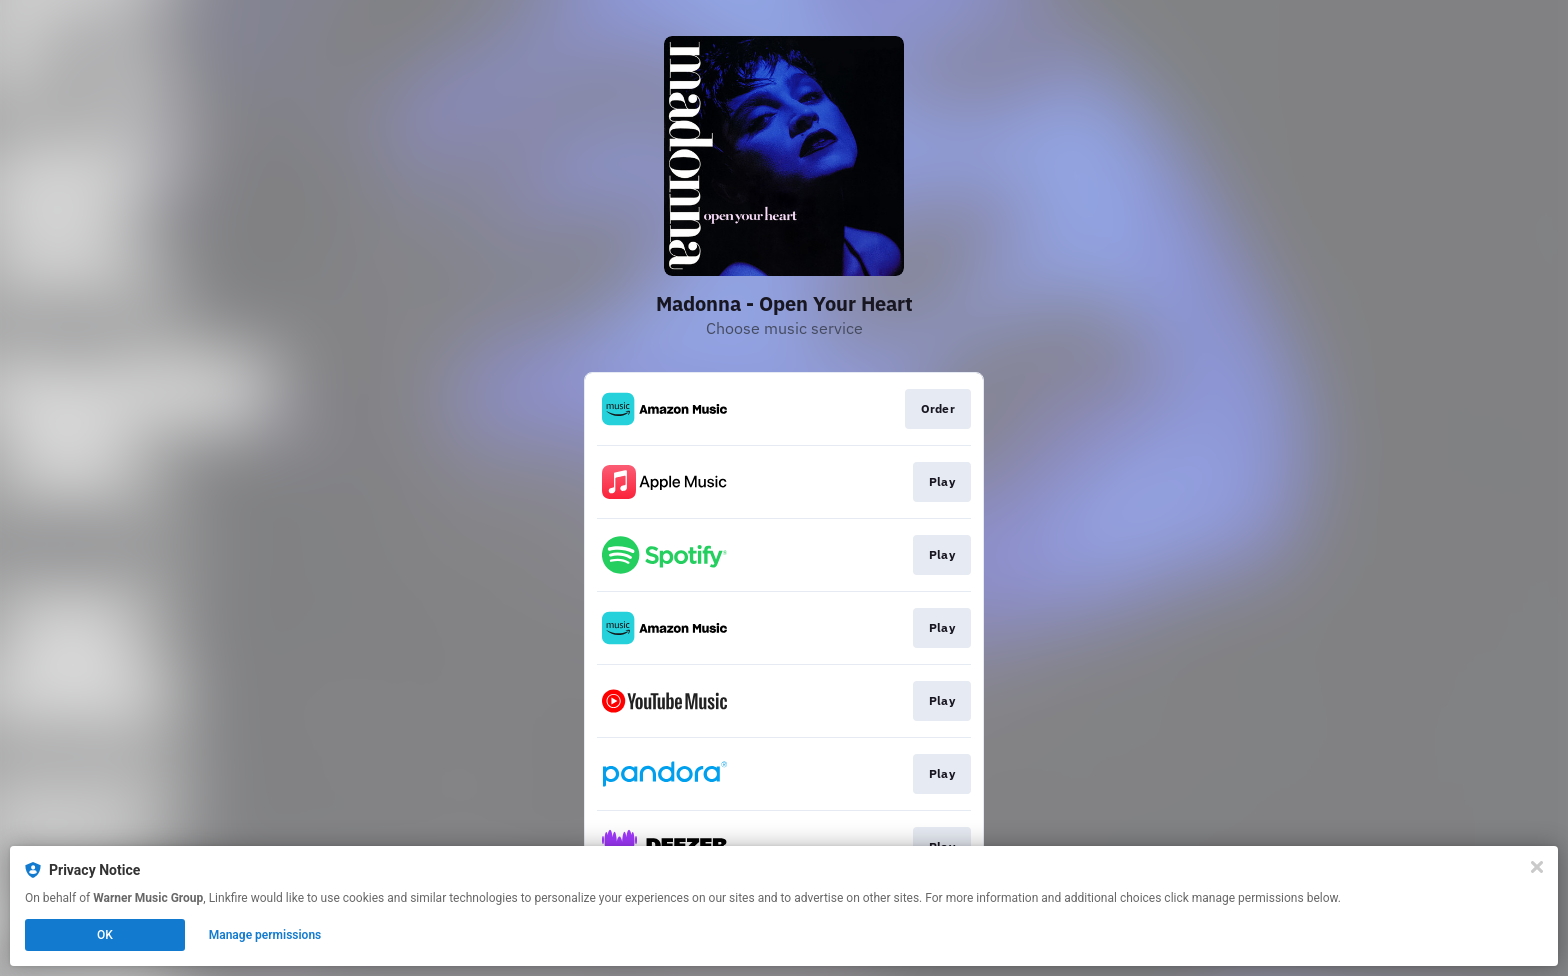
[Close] (1537, 867)
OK (105, 935)
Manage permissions (265, 935)
